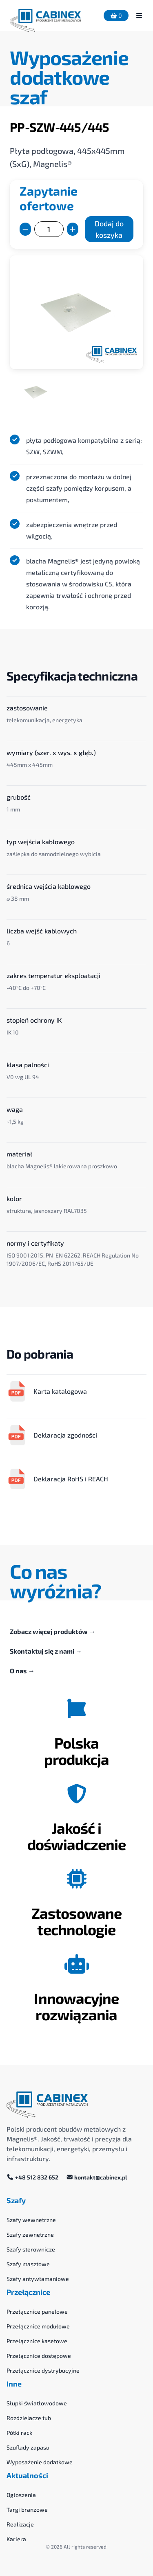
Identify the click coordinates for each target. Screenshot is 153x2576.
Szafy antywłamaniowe (38, 2278)
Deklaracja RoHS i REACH (57, 1479)
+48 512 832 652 (33, 2177)
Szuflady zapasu (28, 2447)
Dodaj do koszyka (109, 229)
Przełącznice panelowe (37, 2311)
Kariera (16, 2538)
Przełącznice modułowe (38, 2326)
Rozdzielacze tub (29, 2417)
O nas (22, 1671)
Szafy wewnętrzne (31, 2219)
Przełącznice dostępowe (39, 2355)
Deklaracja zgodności (52, 1435)
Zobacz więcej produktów (52, 1631)
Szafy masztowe (28, 2263)
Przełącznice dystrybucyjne (43, 2370)
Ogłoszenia (21, 2494)
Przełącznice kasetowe (37, 2340)
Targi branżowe (27, 2509)
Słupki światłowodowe (37, 2403)
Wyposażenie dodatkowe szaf (69, 76)
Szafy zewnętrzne (30, 2234)
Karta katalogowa (47, 1391)
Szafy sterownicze (31, 2249)
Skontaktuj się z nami (46, 1651)
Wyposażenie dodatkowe (40, 2462)
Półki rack (19, 2432)
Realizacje (20, 2524)
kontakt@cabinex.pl (97, 2177)
